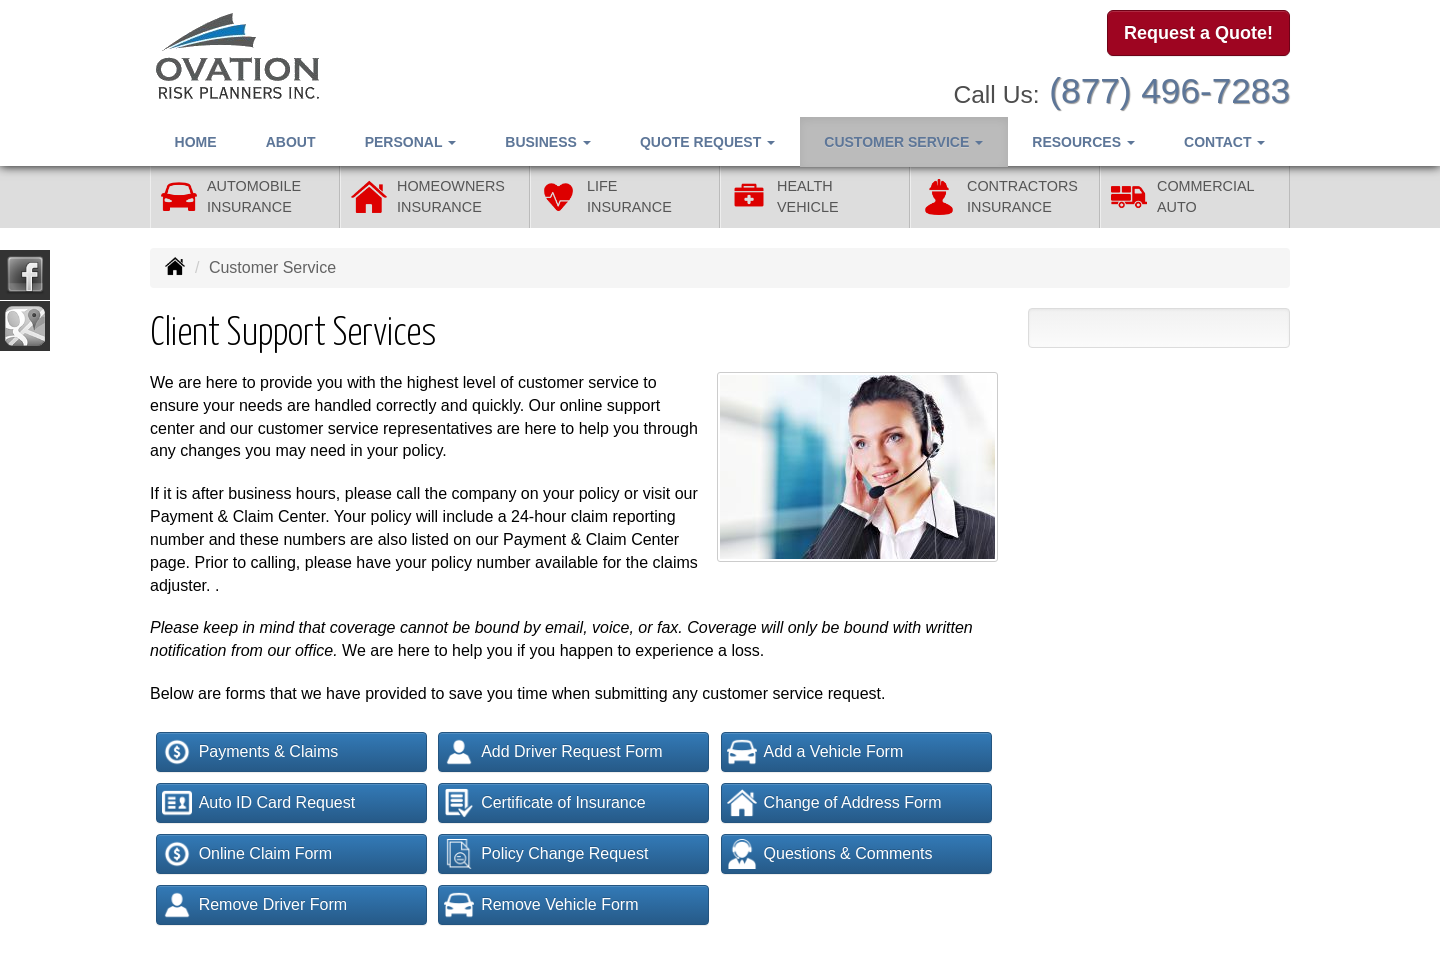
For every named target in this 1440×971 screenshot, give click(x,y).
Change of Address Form (834, 803)
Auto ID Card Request (259, 803)
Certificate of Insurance (545, 803)
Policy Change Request (546, 854)
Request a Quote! (1198, 33)
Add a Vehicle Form (815, 752)
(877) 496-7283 (1169, 90)
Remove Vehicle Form (541, 905)
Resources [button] (1083, 141)
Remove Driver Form (254, 905)
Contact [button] (1224, 141)
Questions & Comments (830, 854)
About (291, 141)
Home (196, 141)
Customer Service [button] (903, 141)
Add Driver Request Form (553, 752)
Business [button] (547, 141)
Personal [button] (410, 141)
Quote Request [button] (707, 141)
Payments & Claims (250, 752)
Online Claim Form (247, 854)
